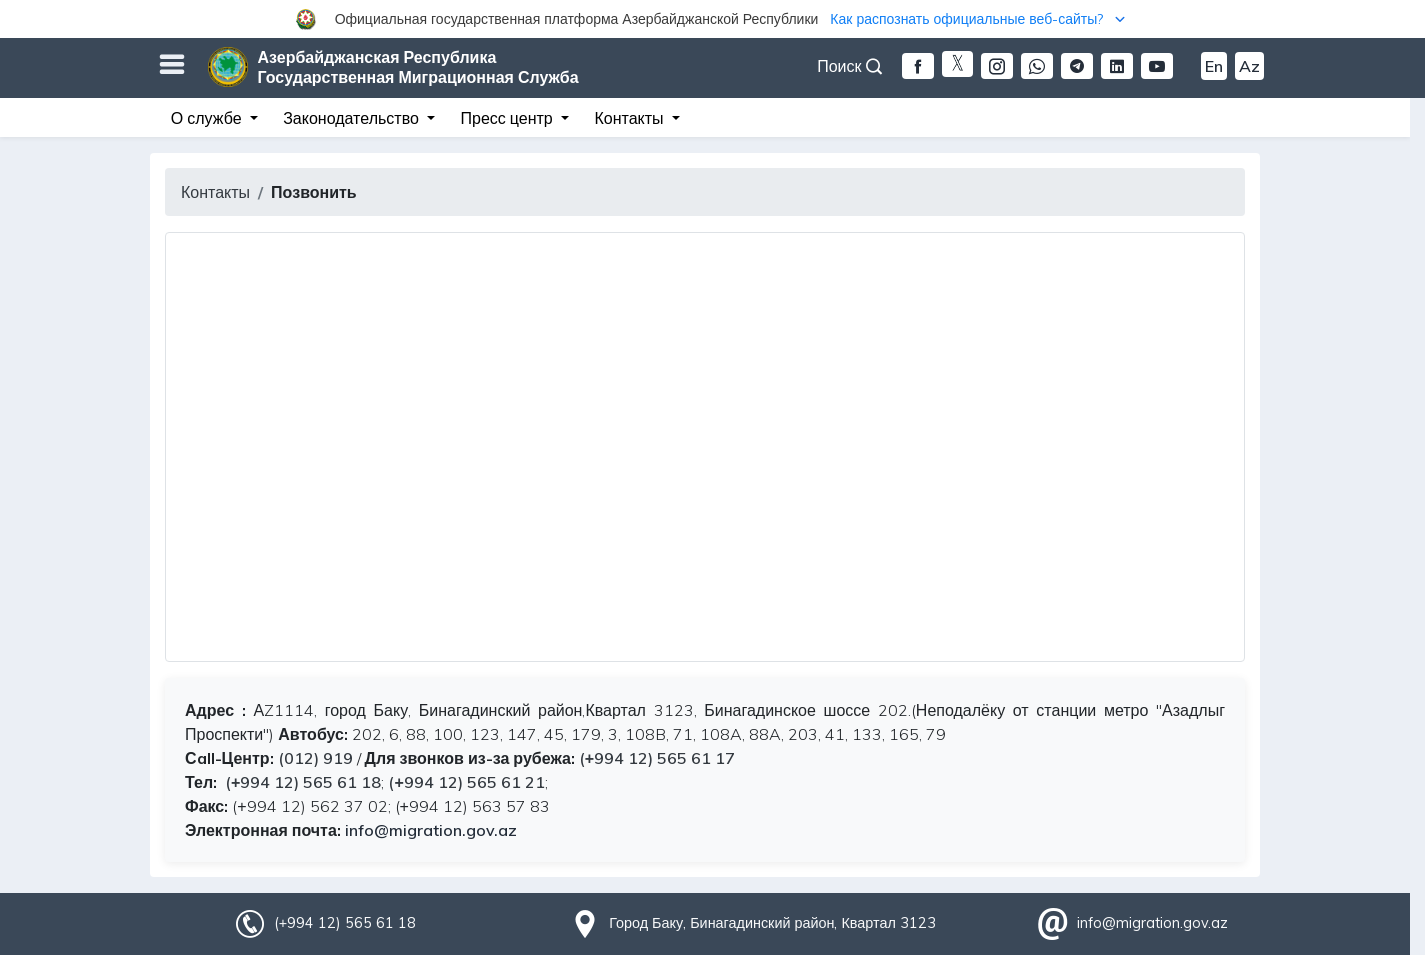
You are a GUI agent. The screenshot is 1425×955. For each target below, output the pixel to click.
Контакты (215, 192)
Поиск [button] (849, 66)
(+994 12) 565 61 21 (466, 782)
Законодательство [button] (353, 118)
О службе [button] (208, 118)
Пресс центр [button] (509, 118)
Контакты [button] (630, 118)
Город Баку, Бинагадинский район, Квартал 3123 (772, 923)
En (1214, 66)
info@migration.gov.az (431, 830)
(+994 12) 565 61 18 (301, 782)
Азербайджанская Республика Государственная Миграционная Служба (418, 67)
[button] (712, 19)
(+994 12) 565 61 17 (657, 758)
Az (1249, 66)
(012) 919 (315, 758)
